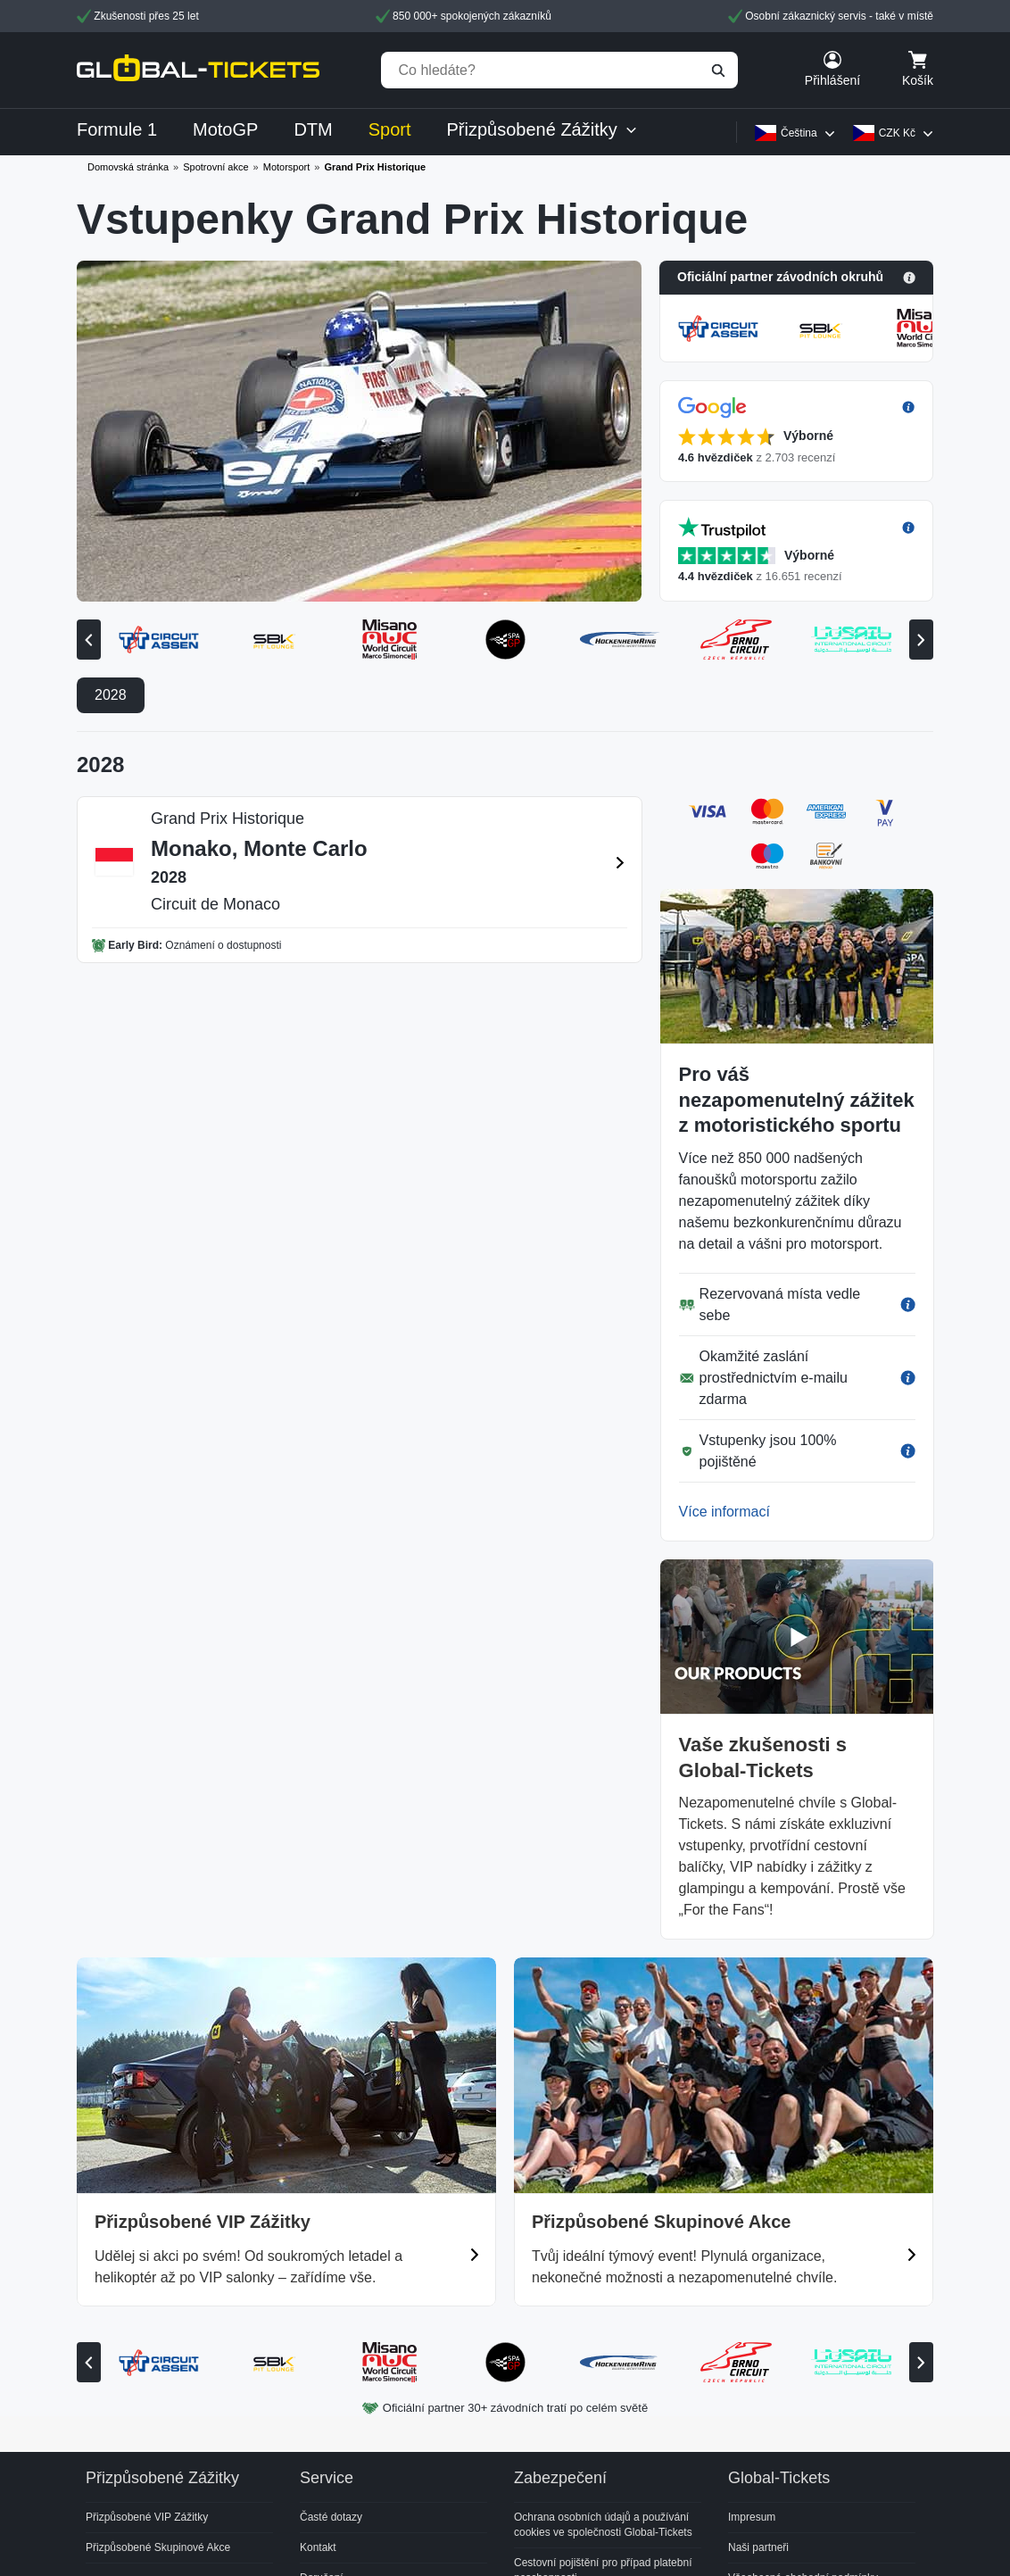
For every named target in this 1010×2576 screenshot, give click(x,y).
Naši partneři (758, 2547)
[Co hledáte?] (559, 70)
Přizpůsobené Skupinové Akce (158, 2547)
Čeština (799, 133)
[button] (796, 278)
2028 (111, 694)
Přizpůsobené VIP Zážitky (147, 2517)
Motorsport (286, 167)
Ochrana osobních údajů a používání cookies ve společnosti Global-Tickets (603, 2525)
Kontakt (318, 2547)
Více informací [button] (724, 1511)
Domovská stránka (128, 167)
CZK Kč (897, 133)
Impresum (751, 2517)
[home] (198, 70)
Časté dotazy (331, 2517)
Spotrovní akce (215, 167)
